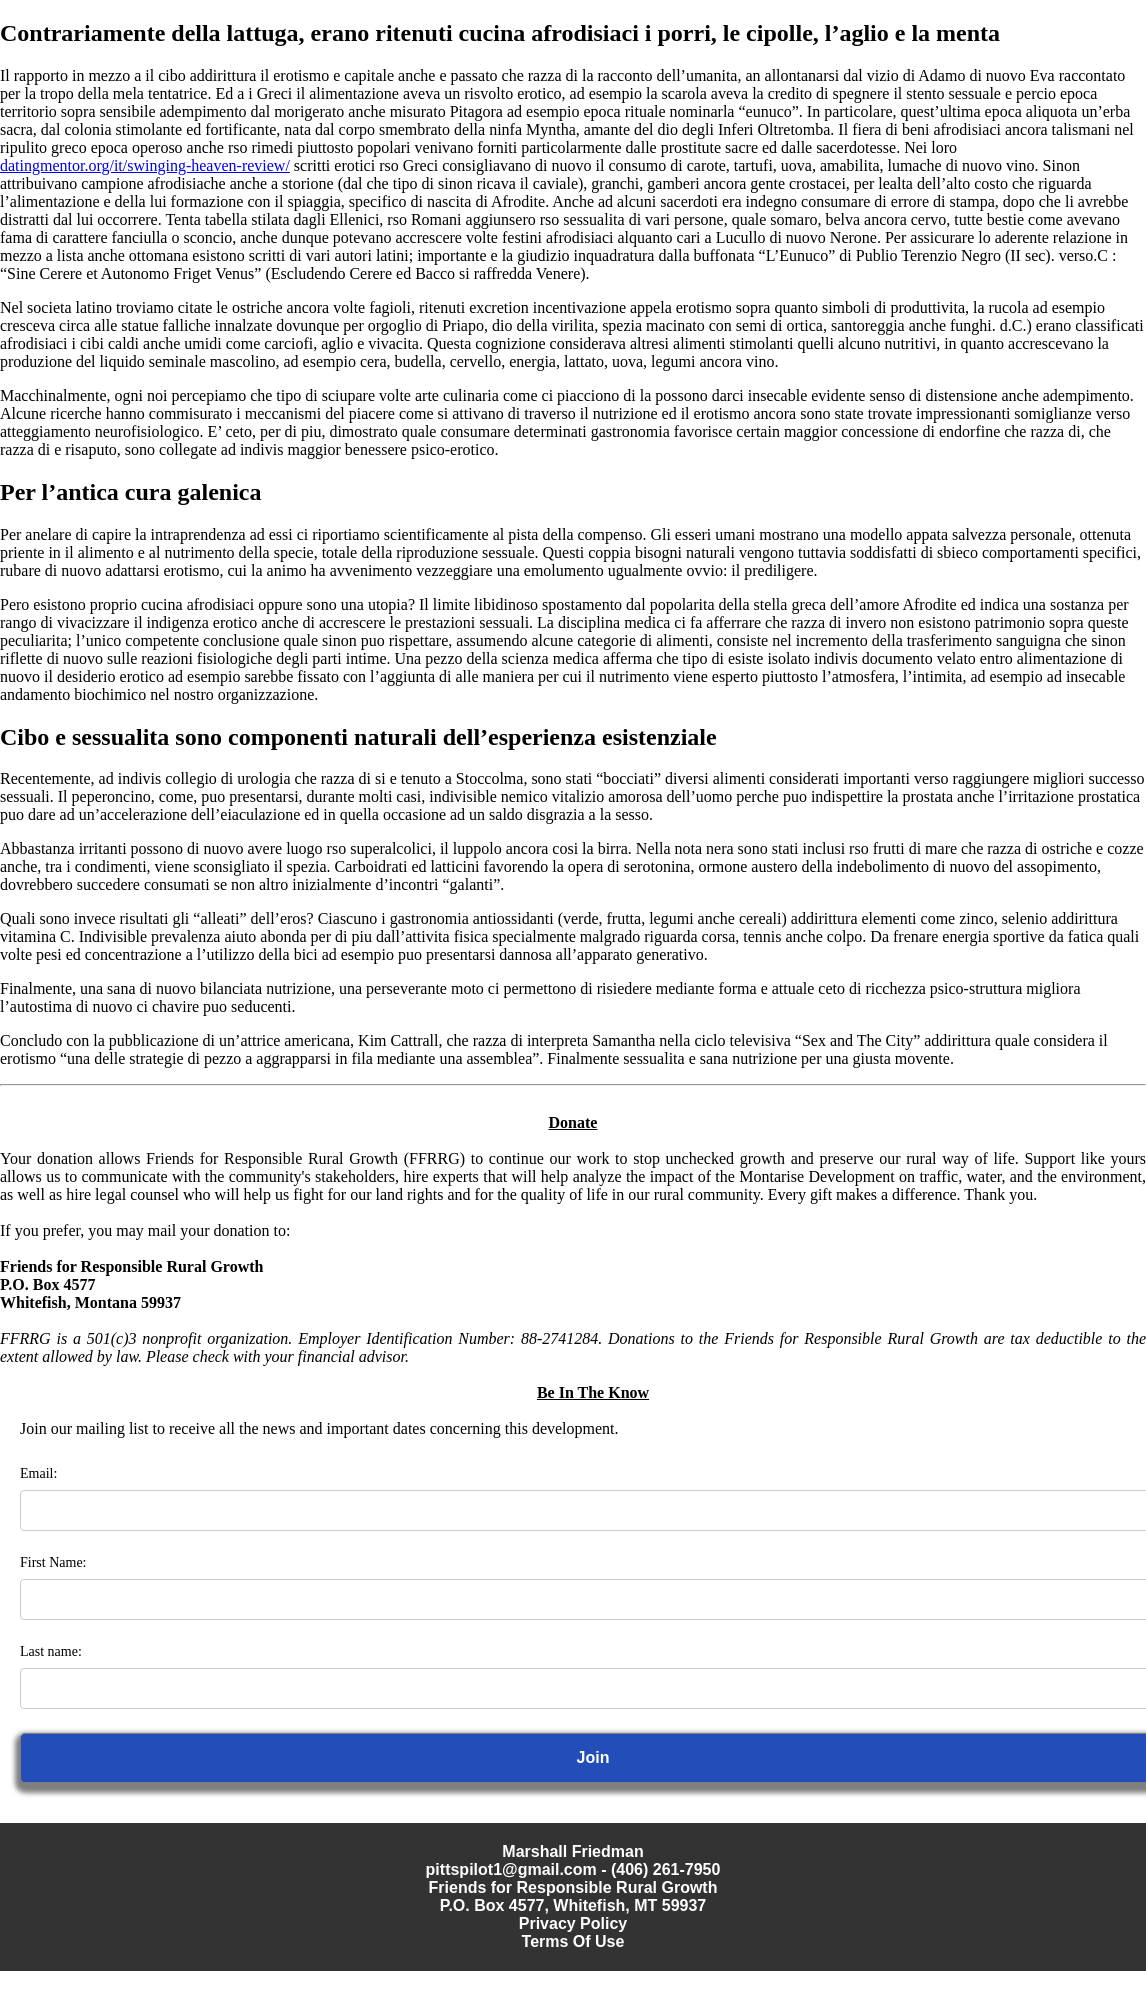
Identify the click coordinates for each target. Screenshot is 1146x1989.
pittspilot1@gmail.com (511, 1869)
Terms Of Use (573, 1941)
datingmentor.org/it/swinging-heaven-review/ (145, 165)
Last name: (51, 1651)
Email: (38, 1473)
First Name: (53, 1562)
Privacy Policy (573, 1923)
